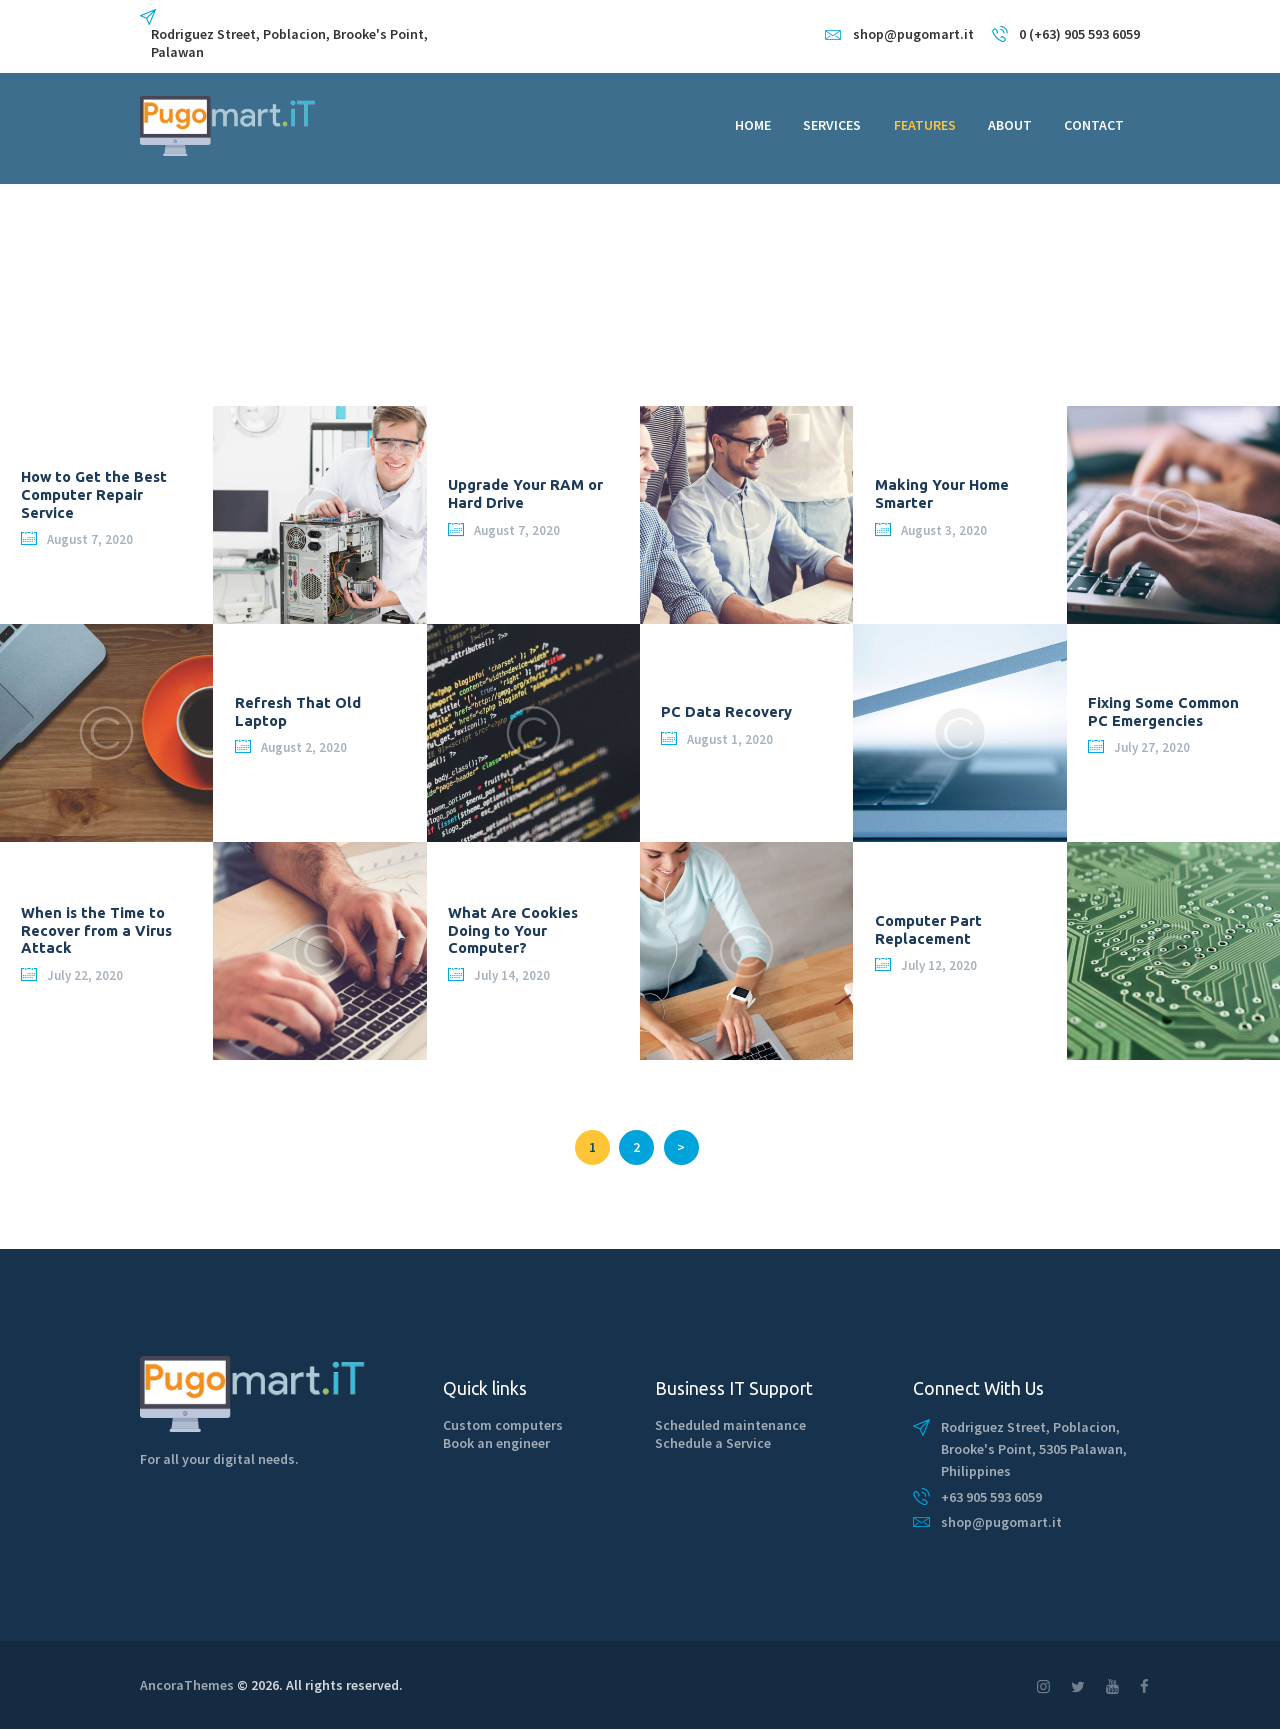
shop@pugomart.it (1001, 1522)
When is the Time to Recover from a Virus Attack (96, 930)
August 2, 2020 (304, 748)
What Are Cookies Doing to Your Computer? (513, 930)
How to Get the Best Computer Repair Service (94, 494)
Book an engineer (496, 1443)
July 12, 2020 (939, 966)
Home (157, 312)
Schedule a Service (713, 1443)
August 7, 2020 (90, 539)
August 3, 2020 (944, 530)
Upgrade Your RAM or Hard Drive (525, 494)
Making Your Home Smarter (942, 494)
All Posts (217, 312)
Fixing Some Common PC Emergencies (1163, 712)
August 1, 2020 (730, 739)
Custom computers (503, 1425)
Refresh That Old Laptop (298, 712)
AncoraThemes (187, 1685)
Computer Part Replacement (928, 930)
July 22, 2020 (85, 975)
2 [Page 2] (643, 1143)
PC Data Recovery (726, 711)
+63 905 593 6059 (991, 1497)
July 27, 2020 (1152, 748)
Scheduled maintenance (730, 1425)
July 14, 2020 (512, 975)
